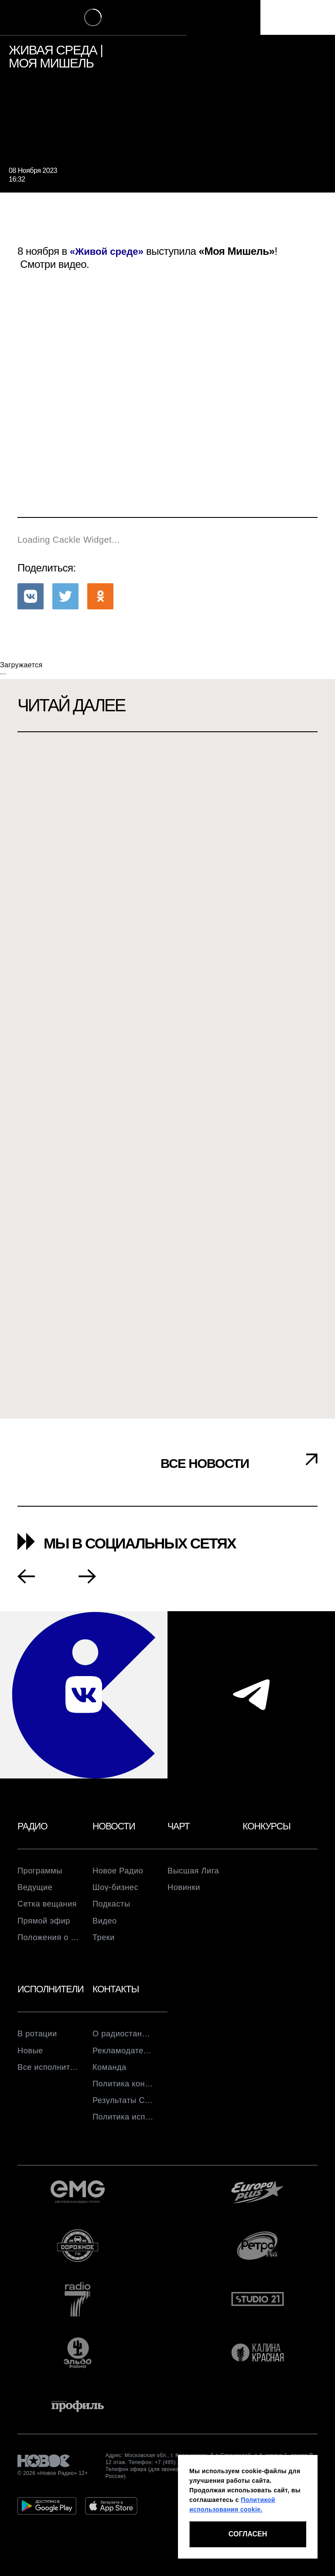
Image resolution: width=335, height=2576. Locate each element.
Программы (42, 1872)
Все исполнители (48, 2075)
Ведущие (36, 1890)
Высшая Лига (196, 1872)
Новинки (185, 1890)
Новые (31, 2058)
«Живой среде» (108, 251)
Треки (104, 1942)
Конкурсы (268, 1827)
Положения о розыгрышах (48, 1942)
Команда (111, 2075)
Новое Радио (120, 1872)
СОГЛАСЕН (248, 2534)
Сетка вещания (48, 1907)
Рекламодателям (123, 2058)
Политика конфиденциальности (123, 2093)
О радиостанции (123, 2040)
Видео (105, 1924)
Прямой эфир (46, 1924)
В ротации (39, 2040)
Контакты (117, 1995)
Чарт (179, 1827)
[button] (30, 596)
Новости (115, 1827)
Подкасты (113, 1907)
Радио (33, 1827)
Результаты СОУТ (123, 2110)
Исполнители (52, 1995)
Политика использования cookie (123, 2127)
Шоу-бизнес (117, 1890)
